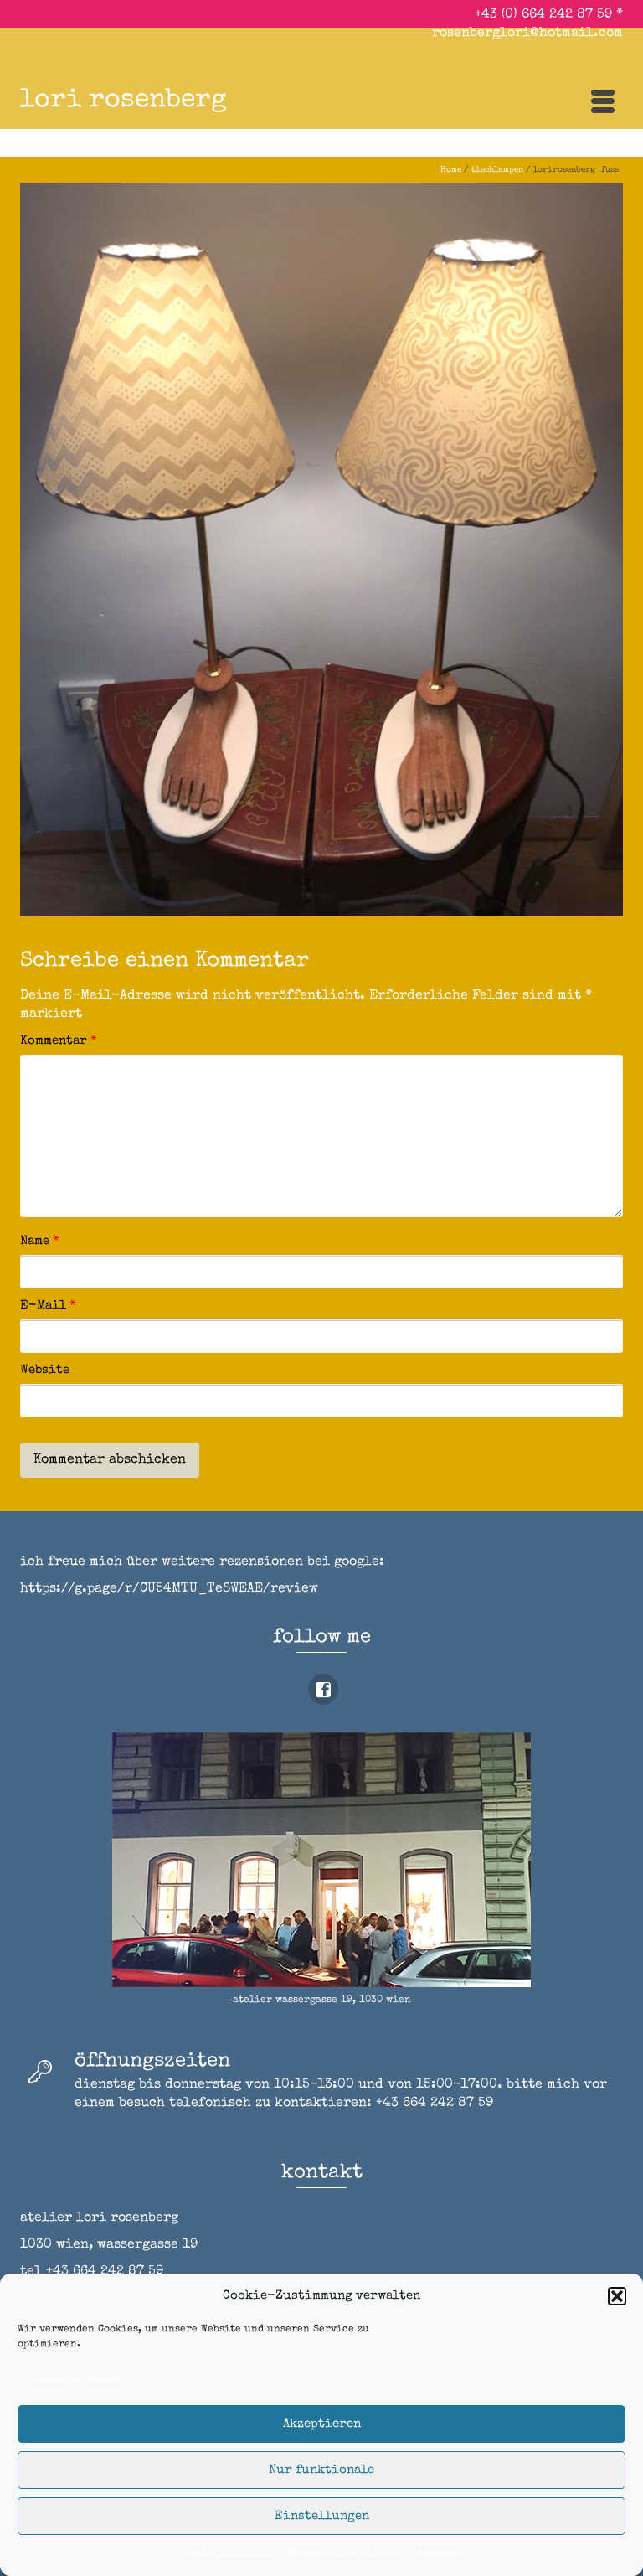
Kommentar (58, 1041)
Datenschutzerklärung (345, 2553)
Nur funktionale (321, 2470)
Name (39, 1241)
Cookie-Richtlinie (228, 2553)
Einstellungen (322, 2516)
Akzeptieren (322, 2424)
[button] (617, 2296)
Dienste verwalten (74, 2379)
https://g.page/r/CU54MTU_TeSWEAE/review (169, 1589)
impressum (439, 2553)
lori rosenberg (123, 101)
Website (44, 1370)
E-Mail (48, 1305)
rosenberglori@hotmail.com (527, 33)
